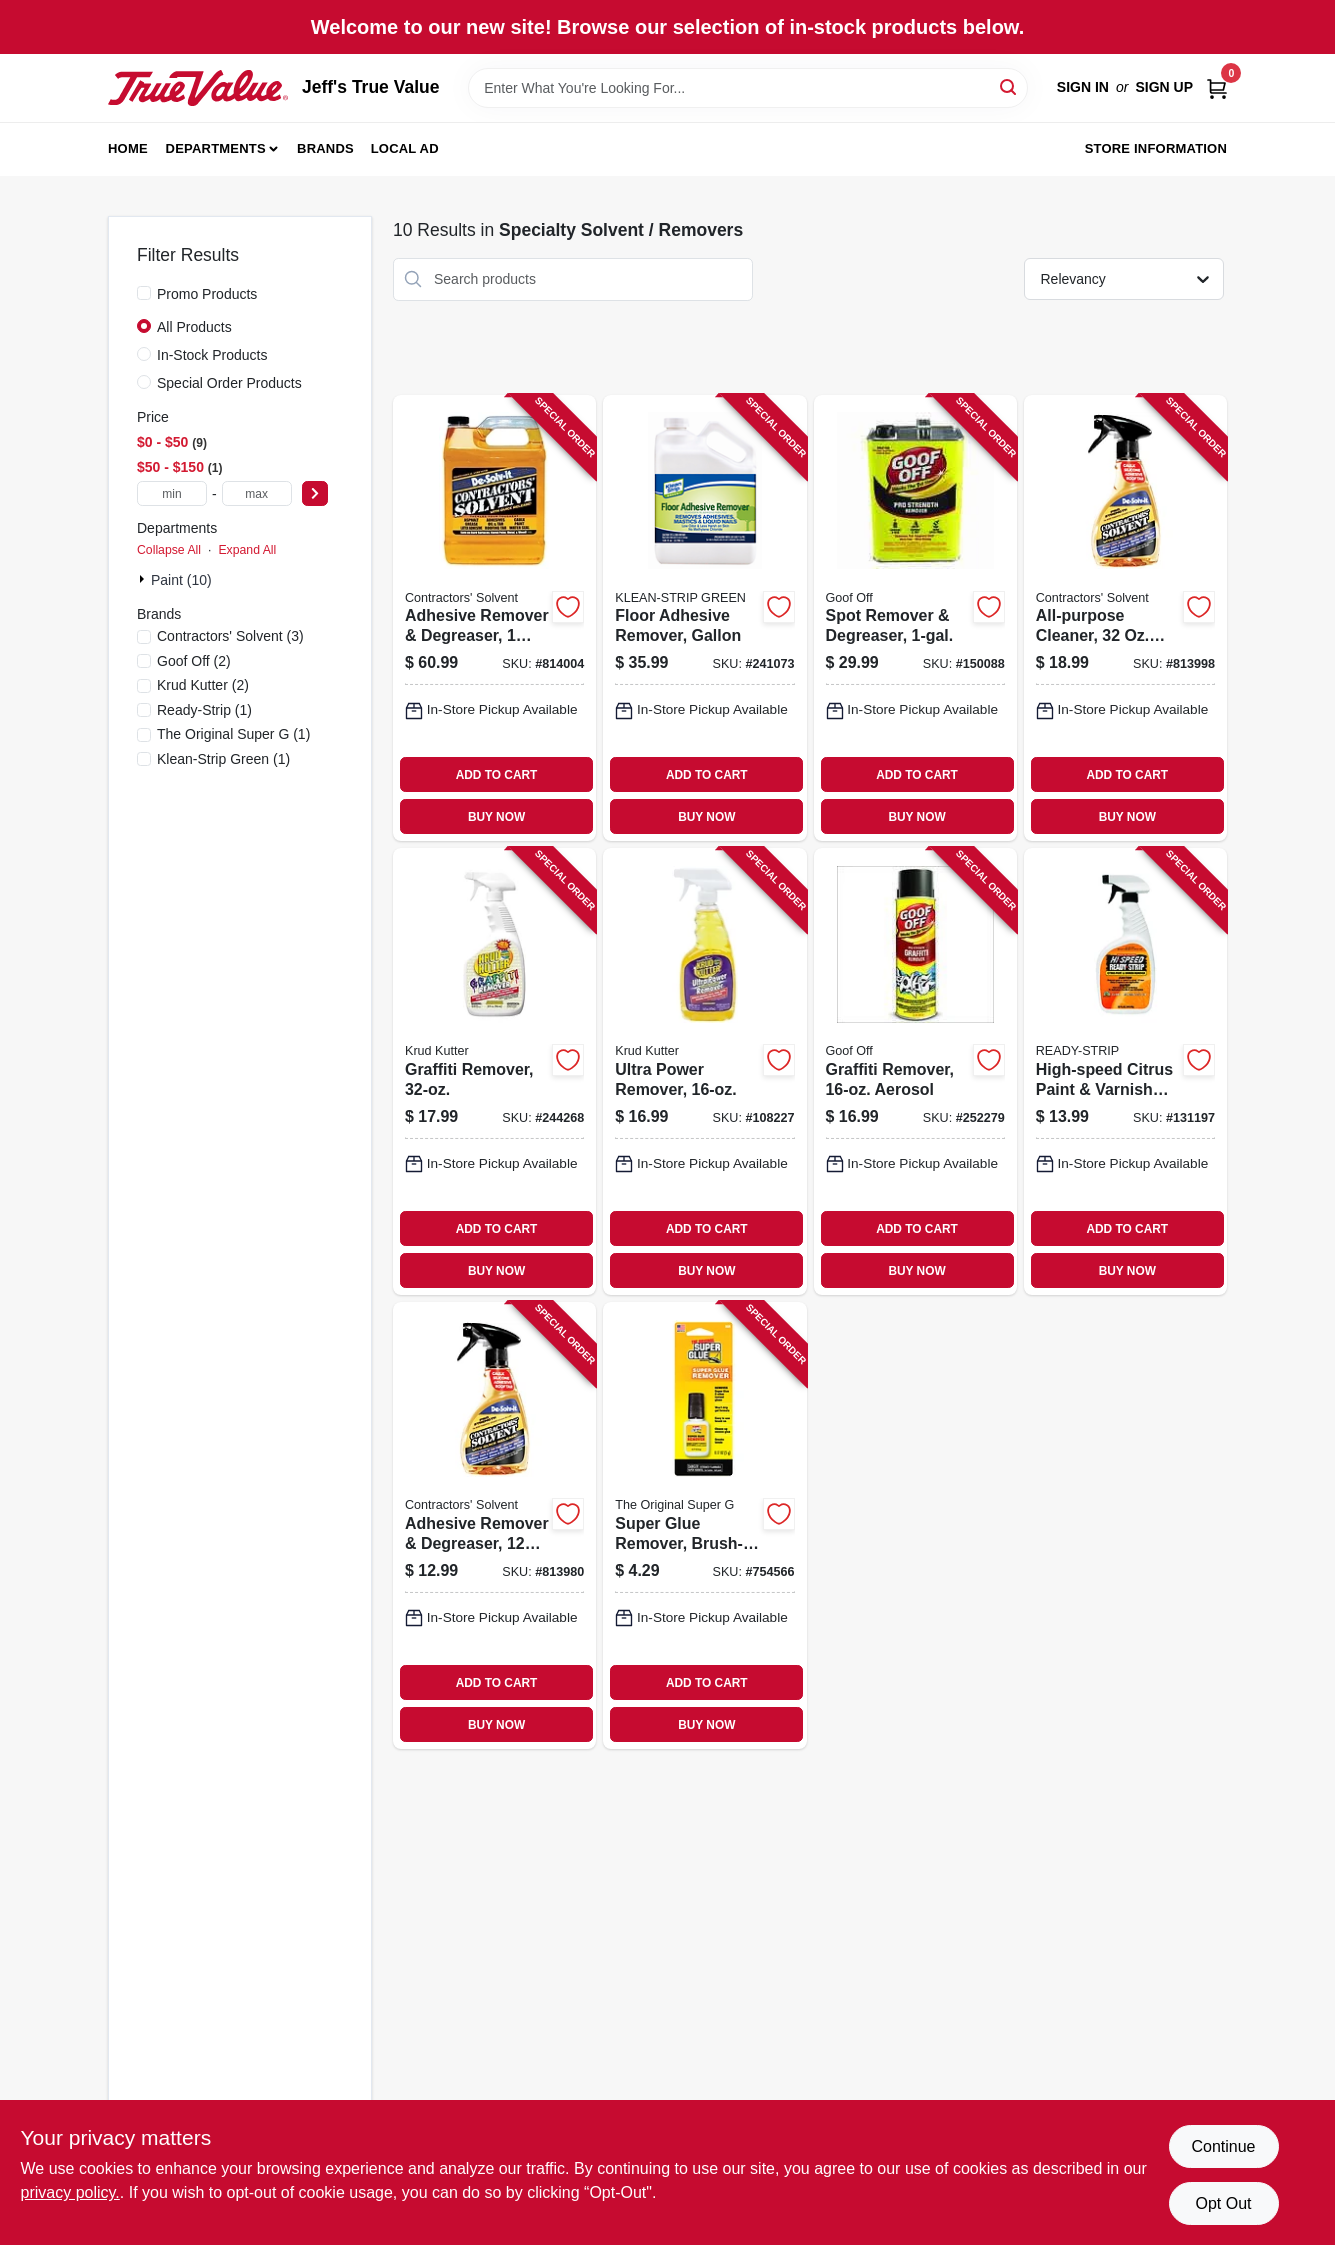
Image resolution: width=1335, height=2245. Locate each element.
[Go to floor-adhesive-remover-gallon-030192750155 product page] (704, 618)
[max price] (257, 493)
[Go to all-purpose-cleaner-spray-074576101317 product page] (1125, 618)
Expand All (247, 550)
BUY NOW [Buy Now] (496, 817)
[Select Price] (315, 493)
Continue (1223, 2146)
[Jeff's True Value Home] (198, 88)
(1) (204, 710)
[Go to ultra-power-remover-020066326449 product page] (704, 1071)
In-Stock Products (212, 355)
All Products (194, 327)
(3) (230, 636)
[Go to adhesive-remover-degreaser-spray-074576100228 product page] (494, 1525)
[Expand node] (144, 579)
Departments (216, 148)
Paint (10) (181, 580)
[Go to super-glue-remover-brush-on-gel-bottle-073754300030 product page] (704, 1525)
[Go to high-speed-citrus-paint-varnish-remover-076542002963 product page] (1125, 1071)
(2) (194, 661)
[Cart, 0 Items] (1217, 87)
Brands (325, 148)
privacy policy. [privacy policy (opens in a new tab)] (70, 2192)
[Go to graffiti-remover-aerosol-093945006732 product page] (915, 1071)
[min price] (172, 493)
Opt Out (1223, 2203)
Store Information (1156, 148)
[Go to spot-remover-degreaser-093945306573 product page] (915, 618)
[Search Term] (748, 88)
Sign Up (1164, 87)
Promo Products (207, 294)
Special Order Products (229, 383)
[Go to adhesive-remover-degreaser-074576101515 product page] (494, 618)
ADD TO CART (497, 775)
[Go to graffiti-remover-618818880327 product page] (494, 1071)
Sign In (1083, 87)
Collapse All (169, 550)
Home (128, 148)
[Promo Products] (144, 293)
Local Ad (405, 148)
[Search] (1009, 86)
